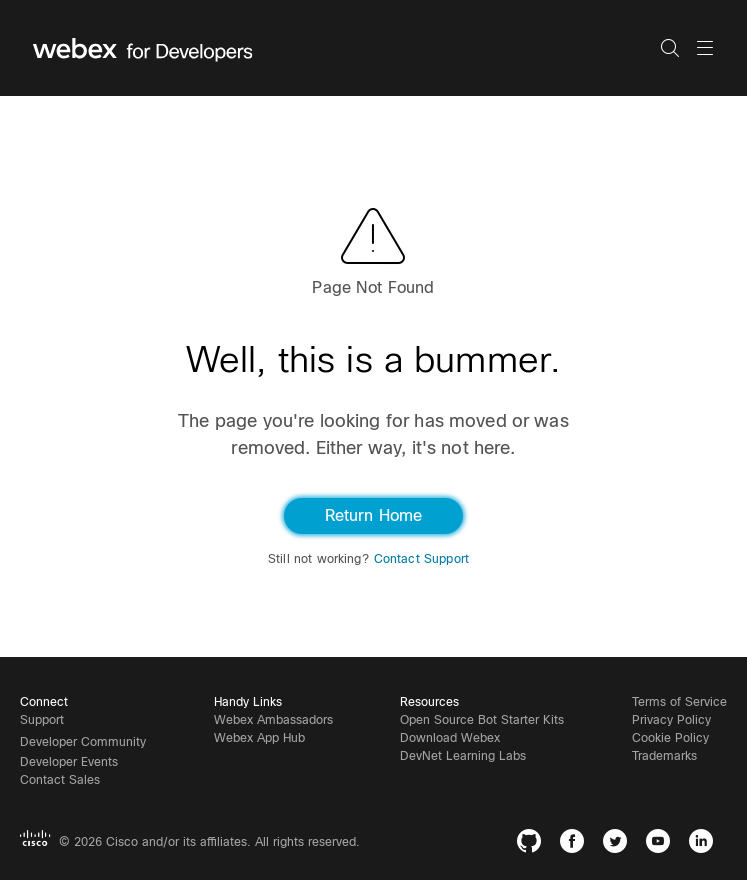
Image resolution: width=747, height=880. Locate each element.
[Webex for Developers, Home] (346, 48)
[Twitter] (619, 844)
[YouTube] (662, 844)
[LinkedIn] (705, 844)
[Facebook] (576, 844)
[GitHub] (533, 844)
